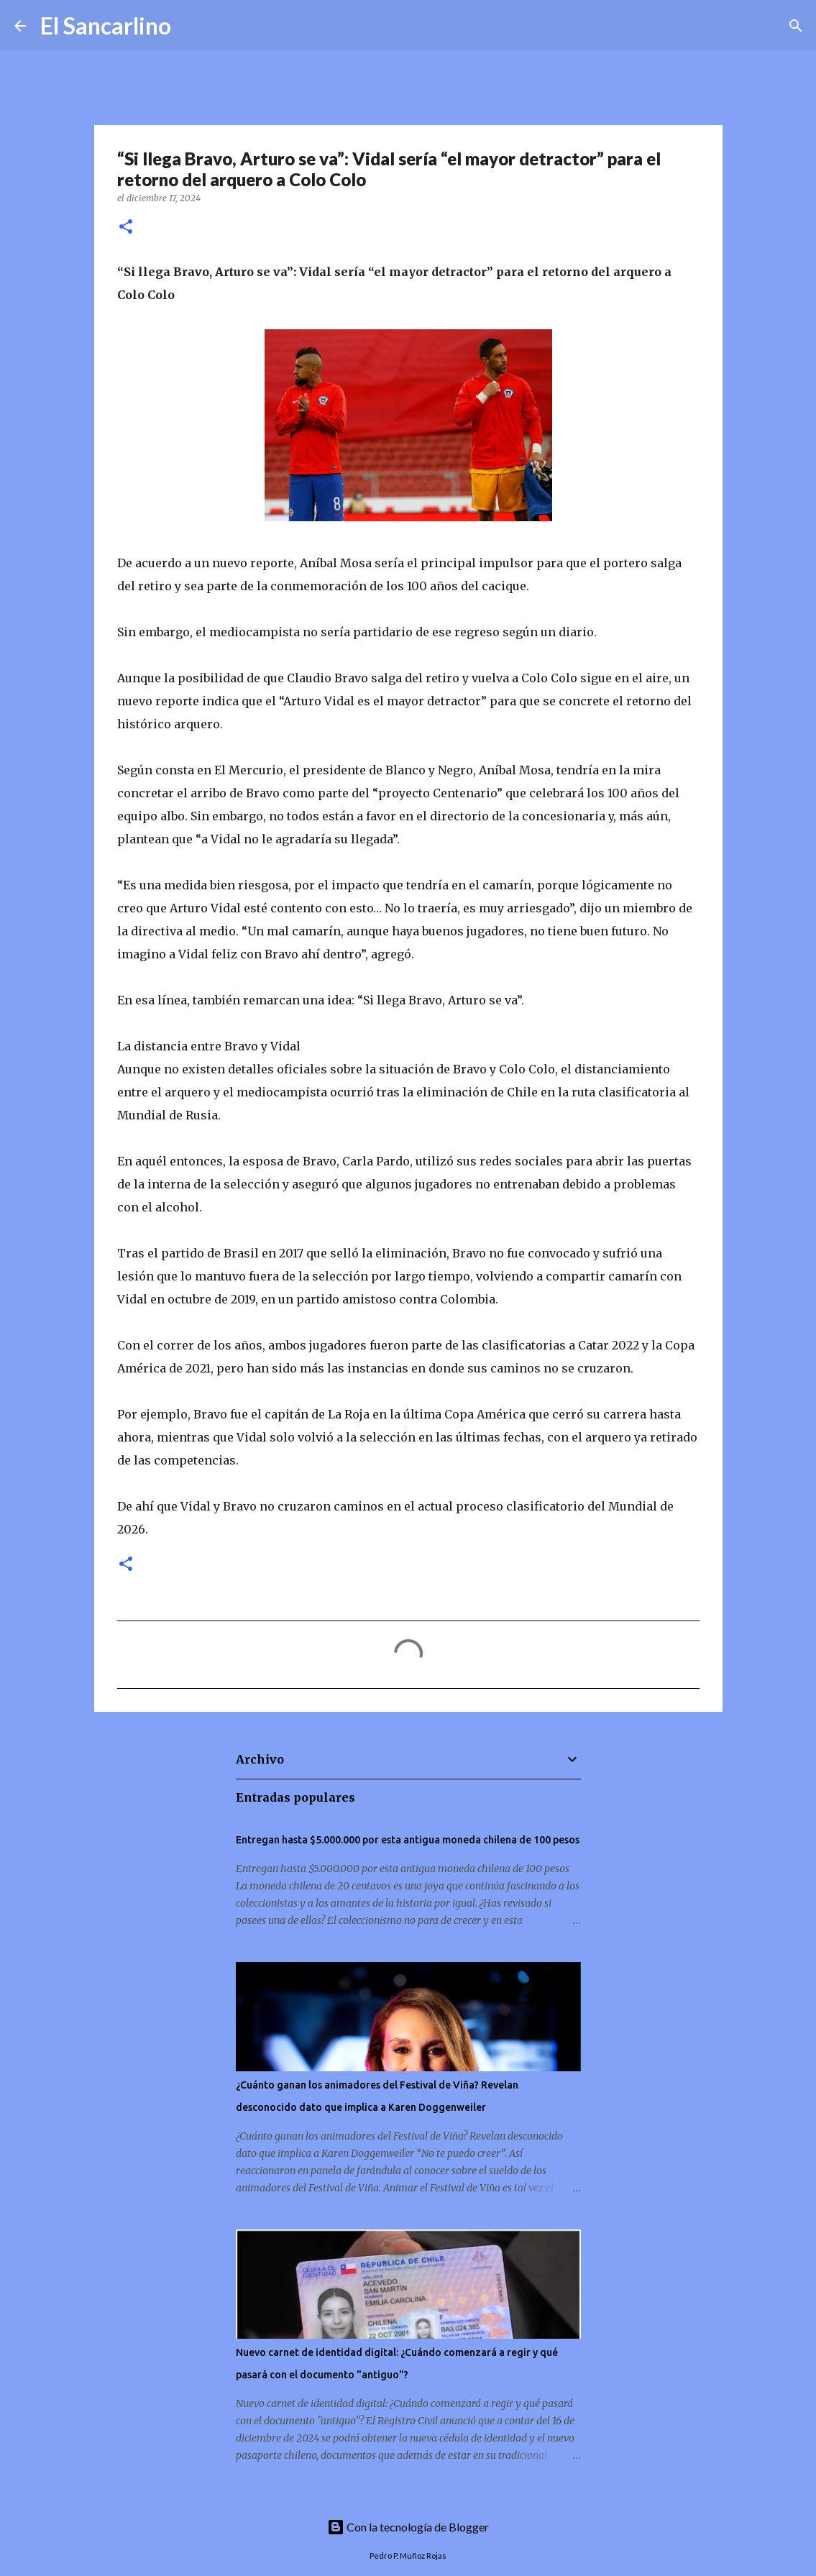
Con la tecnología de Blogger (408, 2527)
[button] (125, 227)
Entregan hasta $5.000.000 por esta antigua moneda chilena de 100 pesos (407, 1840)
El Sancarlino (105, 26)
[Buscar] (191, 26)
